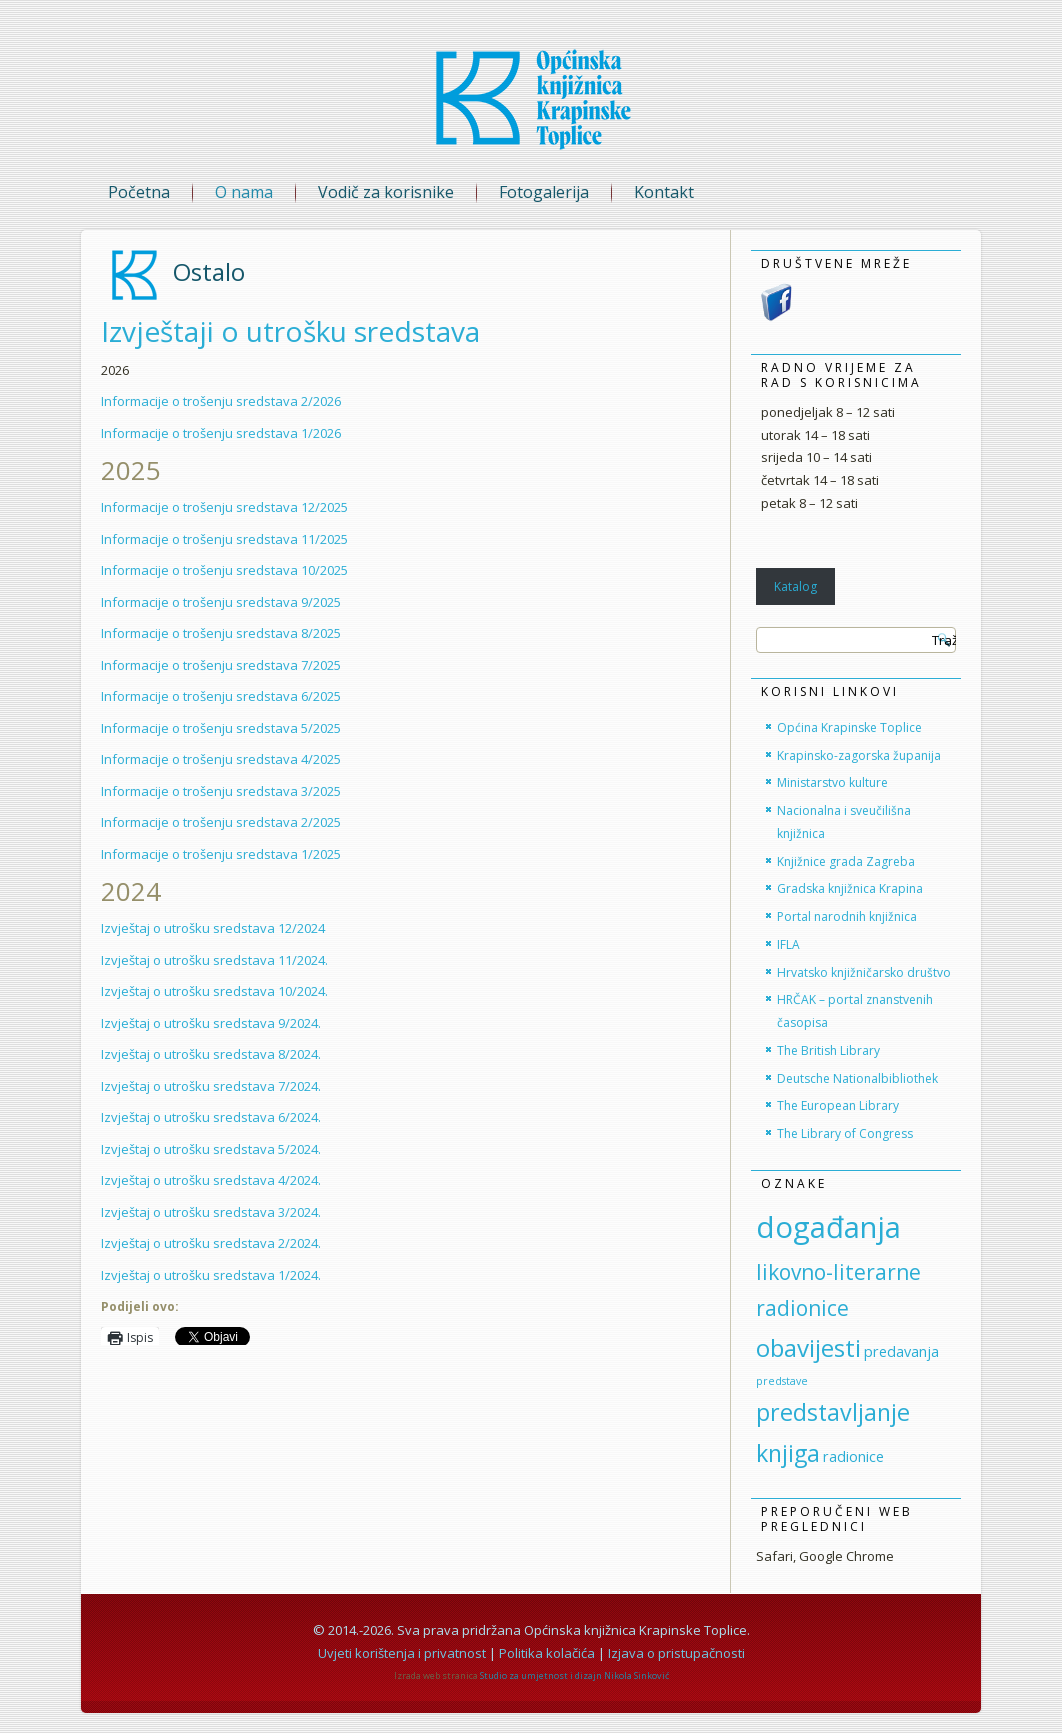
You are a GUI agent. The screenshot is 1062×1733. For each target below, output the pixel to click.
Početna (139, 192)
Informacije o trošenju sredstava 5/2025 (221, 728)
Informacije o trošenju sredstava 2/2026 (221, 401)
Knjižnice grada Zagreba (846, 861)
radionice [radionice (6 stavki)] (853, 1456)
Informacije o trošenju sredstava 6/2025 (221, 696)
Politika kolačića (547, 1653)
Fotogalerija (544, 192)
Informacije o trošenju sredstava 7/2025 (221, 665)
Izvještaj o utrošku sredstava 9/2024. (211, 1023)
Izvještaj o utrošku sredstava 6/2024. (211, 1117)
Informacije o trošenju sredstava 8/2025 (221, 633)
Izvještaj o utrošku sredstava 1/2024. (211, 1275)
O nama (244, 192)
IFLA (788, 944)
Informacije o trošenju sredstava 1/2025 (221, 854)
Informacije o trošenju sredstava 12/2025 (224, 507)
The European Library (838, 1105)
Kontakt (664, 192)
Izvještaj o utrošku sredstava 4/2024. (211, 1180)
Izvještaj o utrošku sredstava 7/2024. (211, 1086)
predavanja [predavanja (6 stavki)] (901, 1351)
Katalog (795, 586)
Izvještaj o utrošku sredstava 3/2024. (211, 1212)
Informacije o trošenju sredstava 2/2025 (221, 822)
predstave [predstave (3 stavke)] (782, 1381)
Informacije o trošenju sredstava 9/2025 (221, 602)
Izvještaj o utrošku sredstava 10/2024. (214, 991)
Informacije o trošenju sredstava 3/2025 (221, 791)
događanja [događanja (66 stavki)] (828, 1227)
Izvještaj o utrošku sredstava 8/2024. (211, 1054)
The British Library (828, 1050)
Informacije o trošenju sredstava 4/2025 (221, 759)
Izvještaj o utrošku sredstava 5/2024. (211, 1149)
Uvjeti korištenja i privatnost (402, 1653)
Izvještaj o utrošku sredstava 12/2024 (213, 928)
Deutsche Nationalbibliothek (857, 1078)
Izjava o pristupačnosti (676, 1653)
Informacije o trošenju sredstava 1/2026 (221, 433)
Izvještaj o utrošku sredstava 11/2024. (214, 960)
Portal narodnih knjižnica (847, 916)
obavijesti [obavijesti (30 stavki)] (808, 1347)
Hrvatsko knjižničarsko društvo (864, 972)
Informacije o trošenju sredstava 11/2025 (224, 539)
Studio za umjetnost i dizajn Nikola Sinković (574, 1675)
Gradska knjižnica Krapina (850, 888)
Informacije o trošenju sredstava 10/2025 (224, 570)
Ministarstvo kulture (832, 782)
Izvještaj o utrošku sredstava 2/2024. (211, 1243)
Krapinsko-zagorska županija (859, 755)
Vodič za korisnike (386, 192)
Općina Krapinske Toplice (849, 727)
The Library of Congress (845, 1133)
